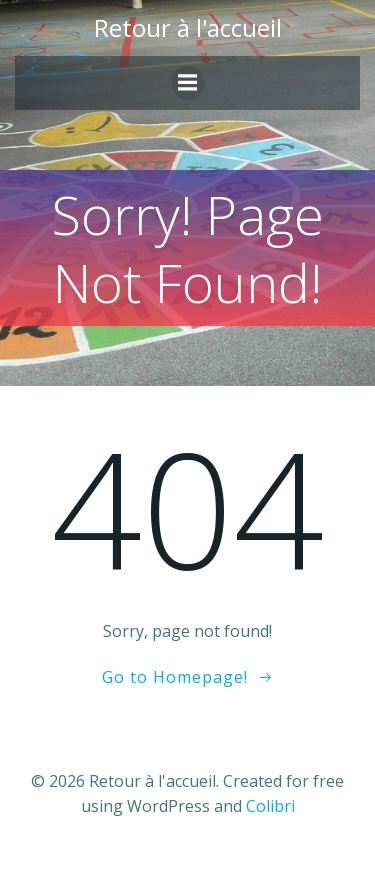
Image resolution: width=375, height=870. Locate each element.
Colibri (270, 806)
